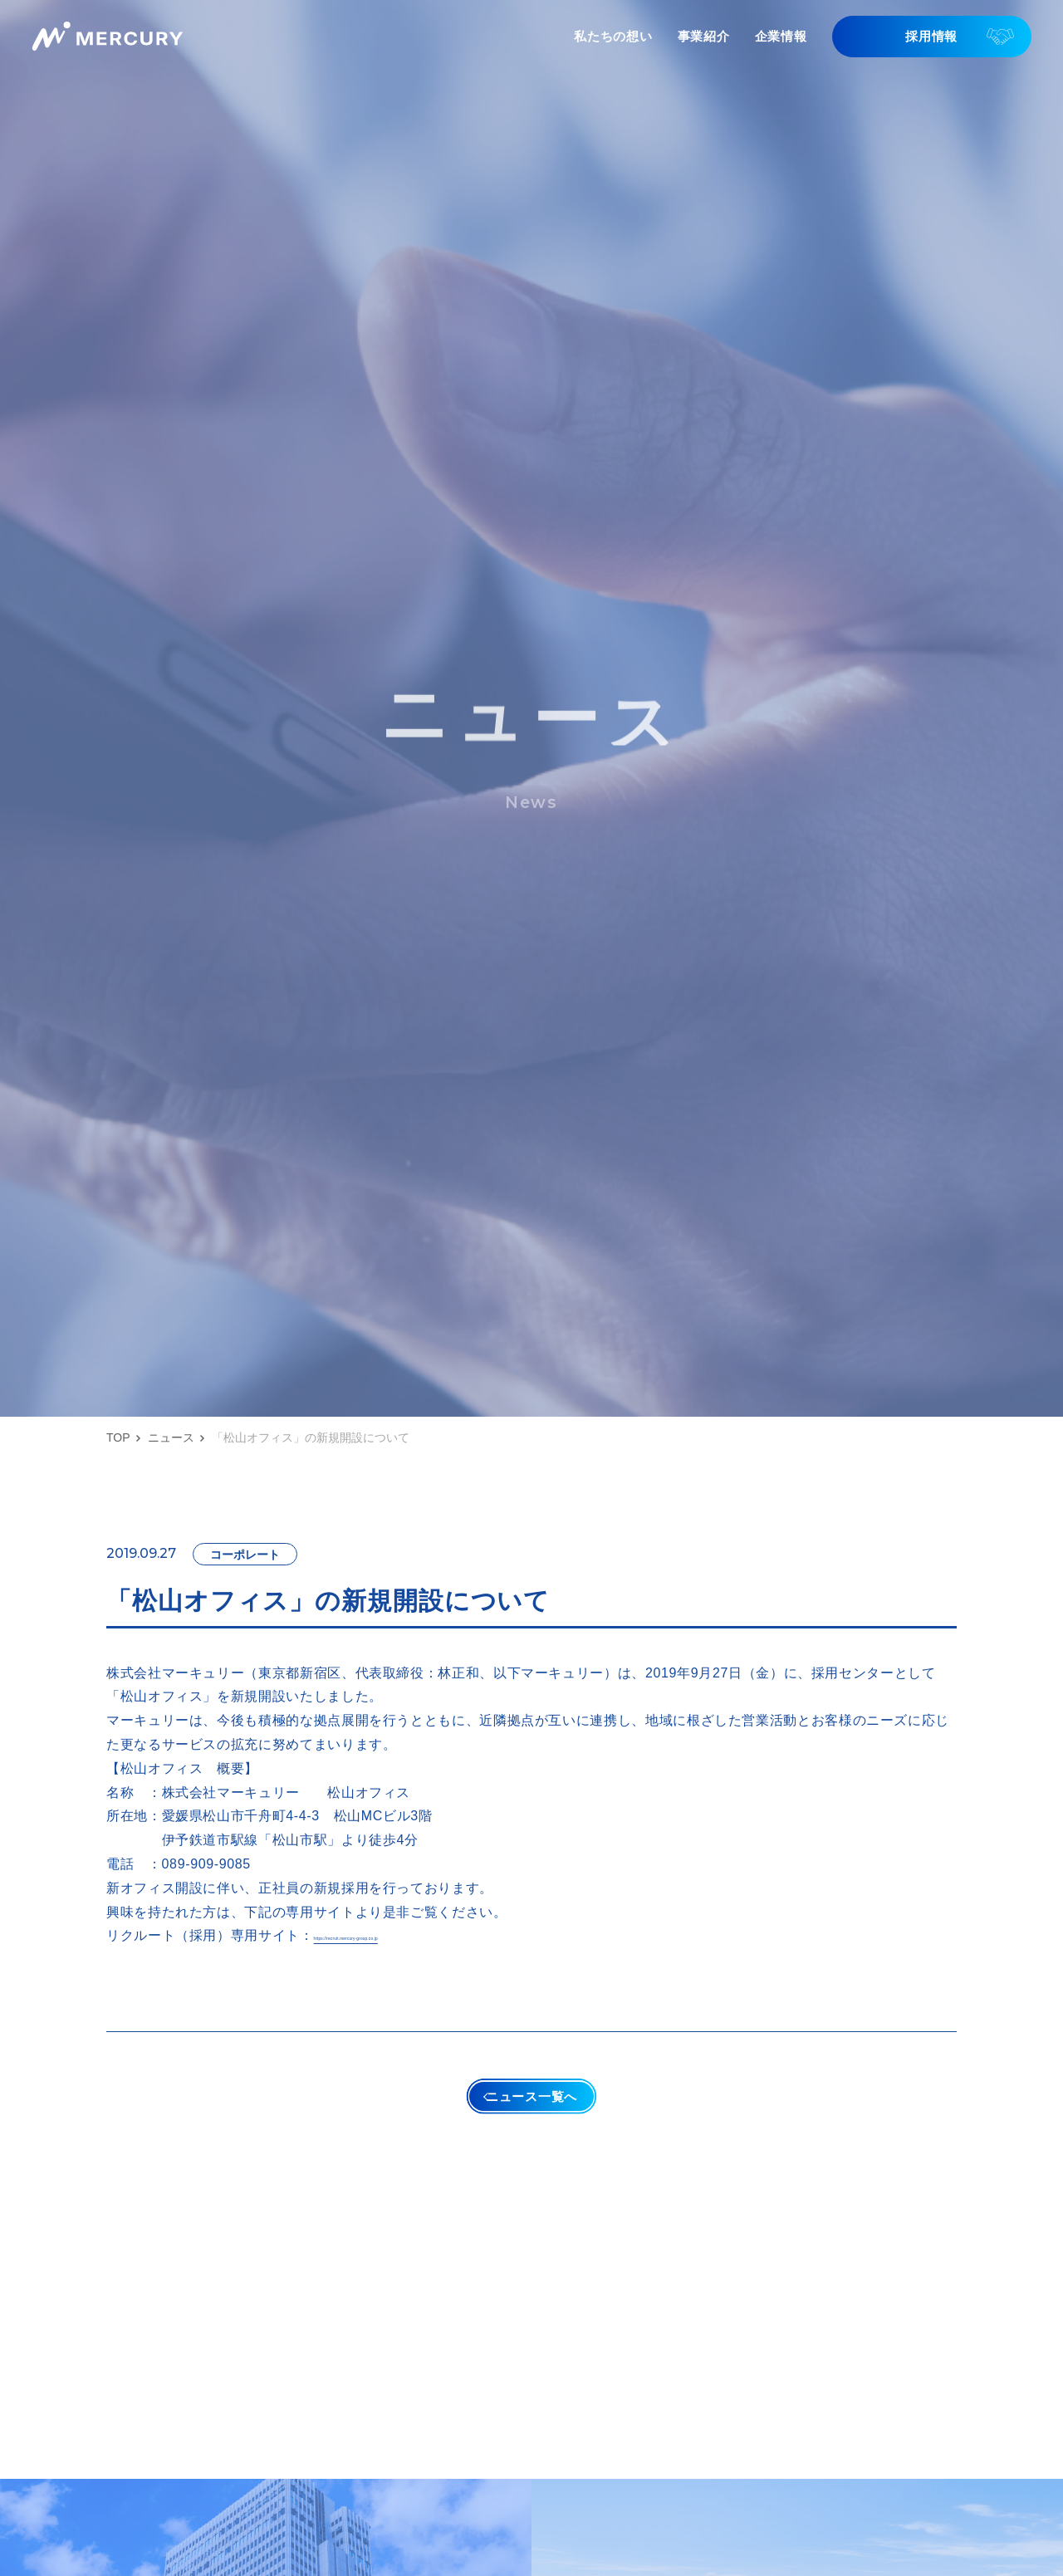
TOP (118, 1437)
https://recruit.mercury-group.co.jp (423, 1935)
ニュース (171, 1437)
